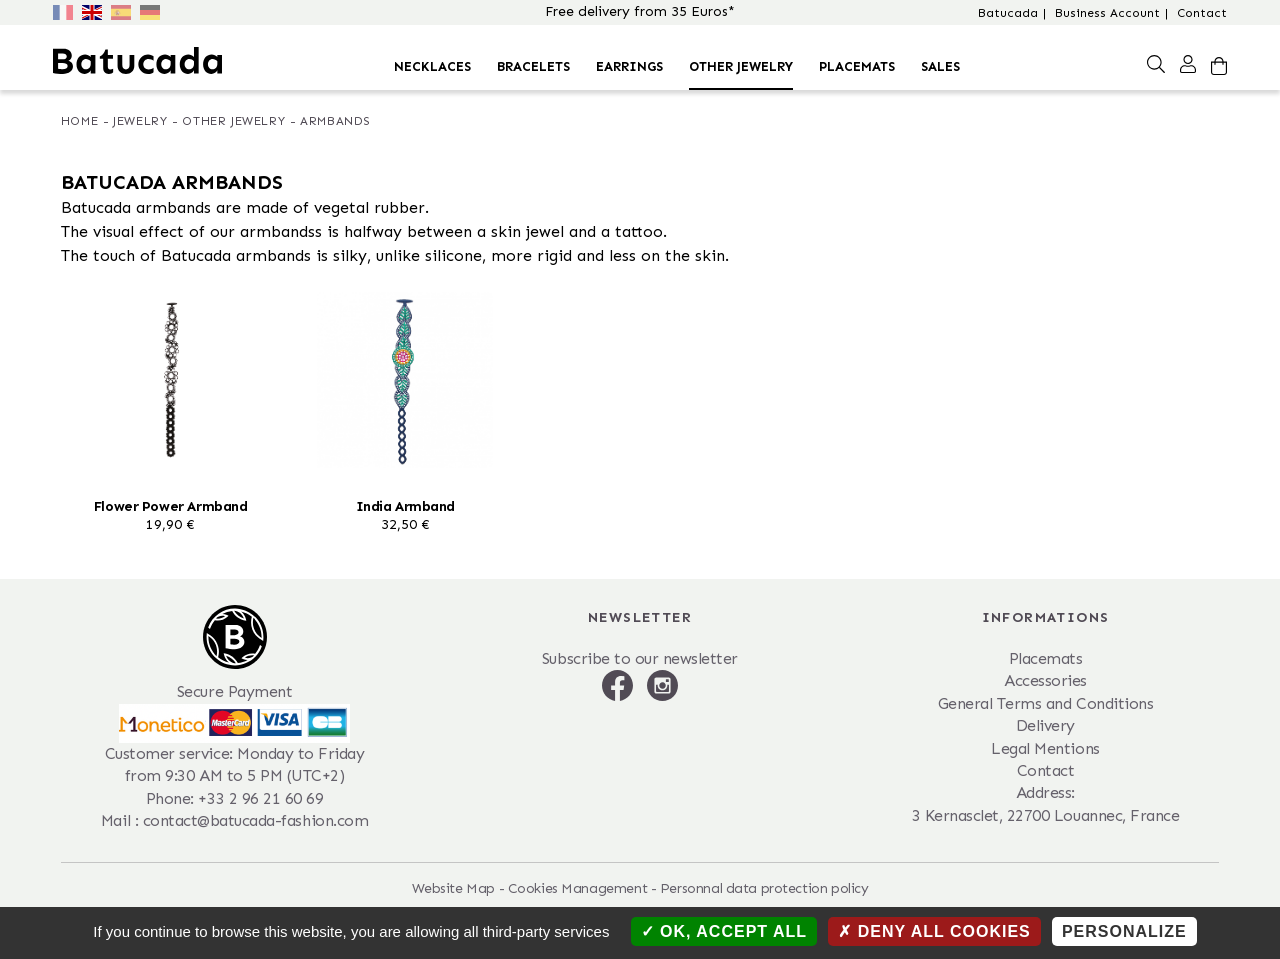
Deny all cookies (934, 931)
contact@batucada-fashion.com (256, 820)
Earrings (629, 66)
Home (79, 121)
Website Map (453, 888)
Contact (1202, 13)
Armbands (335, 121)
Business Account (1107, 13)
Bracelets (533, 66)
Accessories (1045, 680)
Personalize (1124, 931)
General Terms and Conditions (1046, 703)
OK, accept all (724, 931)
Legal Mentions (1045, 748)
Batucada (1008, 13)
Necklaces (432, 66)
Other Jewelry (741, 66)
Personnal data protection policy (764, 888)
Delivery (1045, 725)
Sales (940, 66)
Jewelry (140, 121)
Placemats (857, 66)
